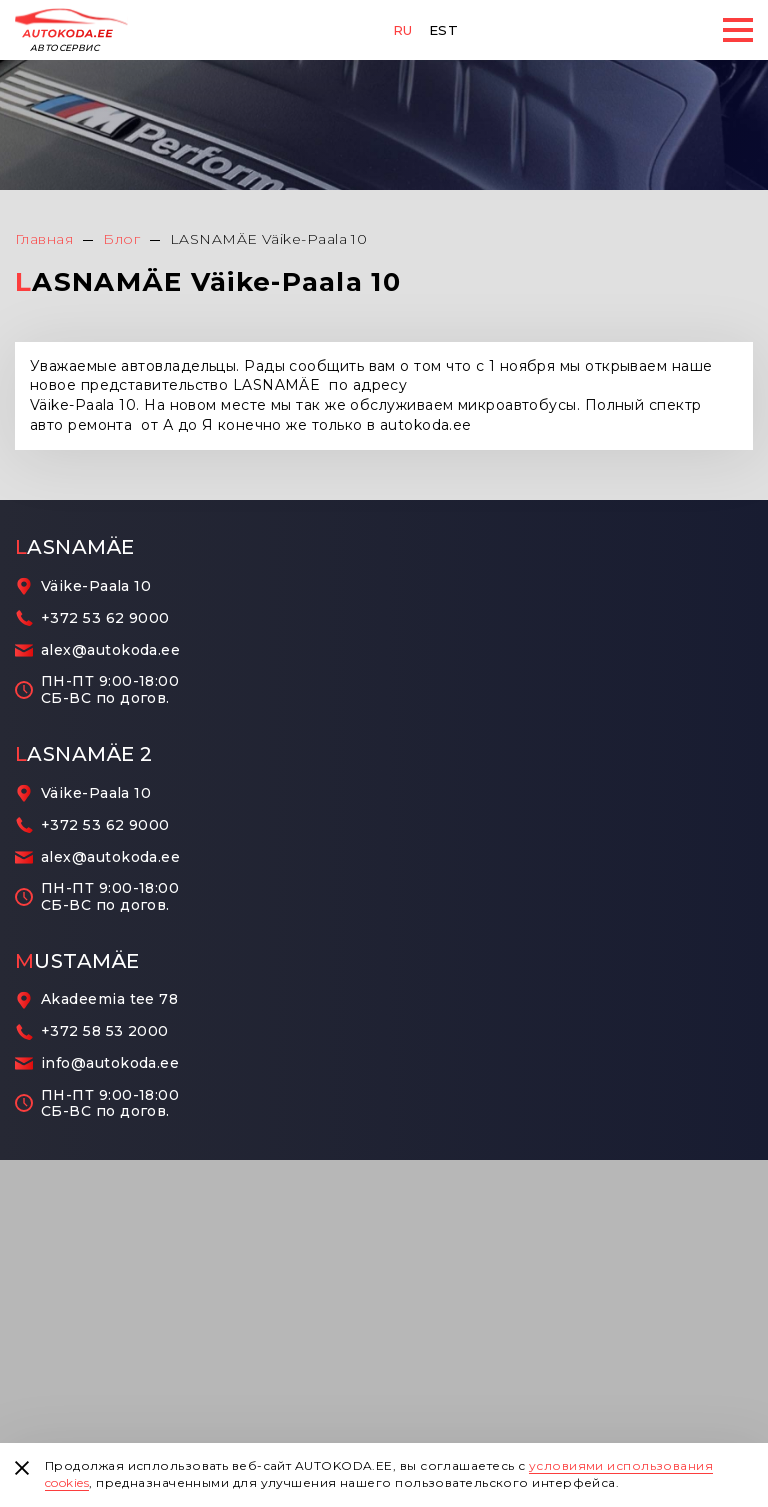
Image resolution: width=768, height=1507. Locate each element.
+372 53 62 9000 (105, 618)
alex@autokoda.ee (110, 650)
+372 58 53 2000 (105, 1031)
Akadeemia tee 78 (109, 999)
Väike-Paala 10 (96, 586)
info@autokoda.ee (110, 1063)
